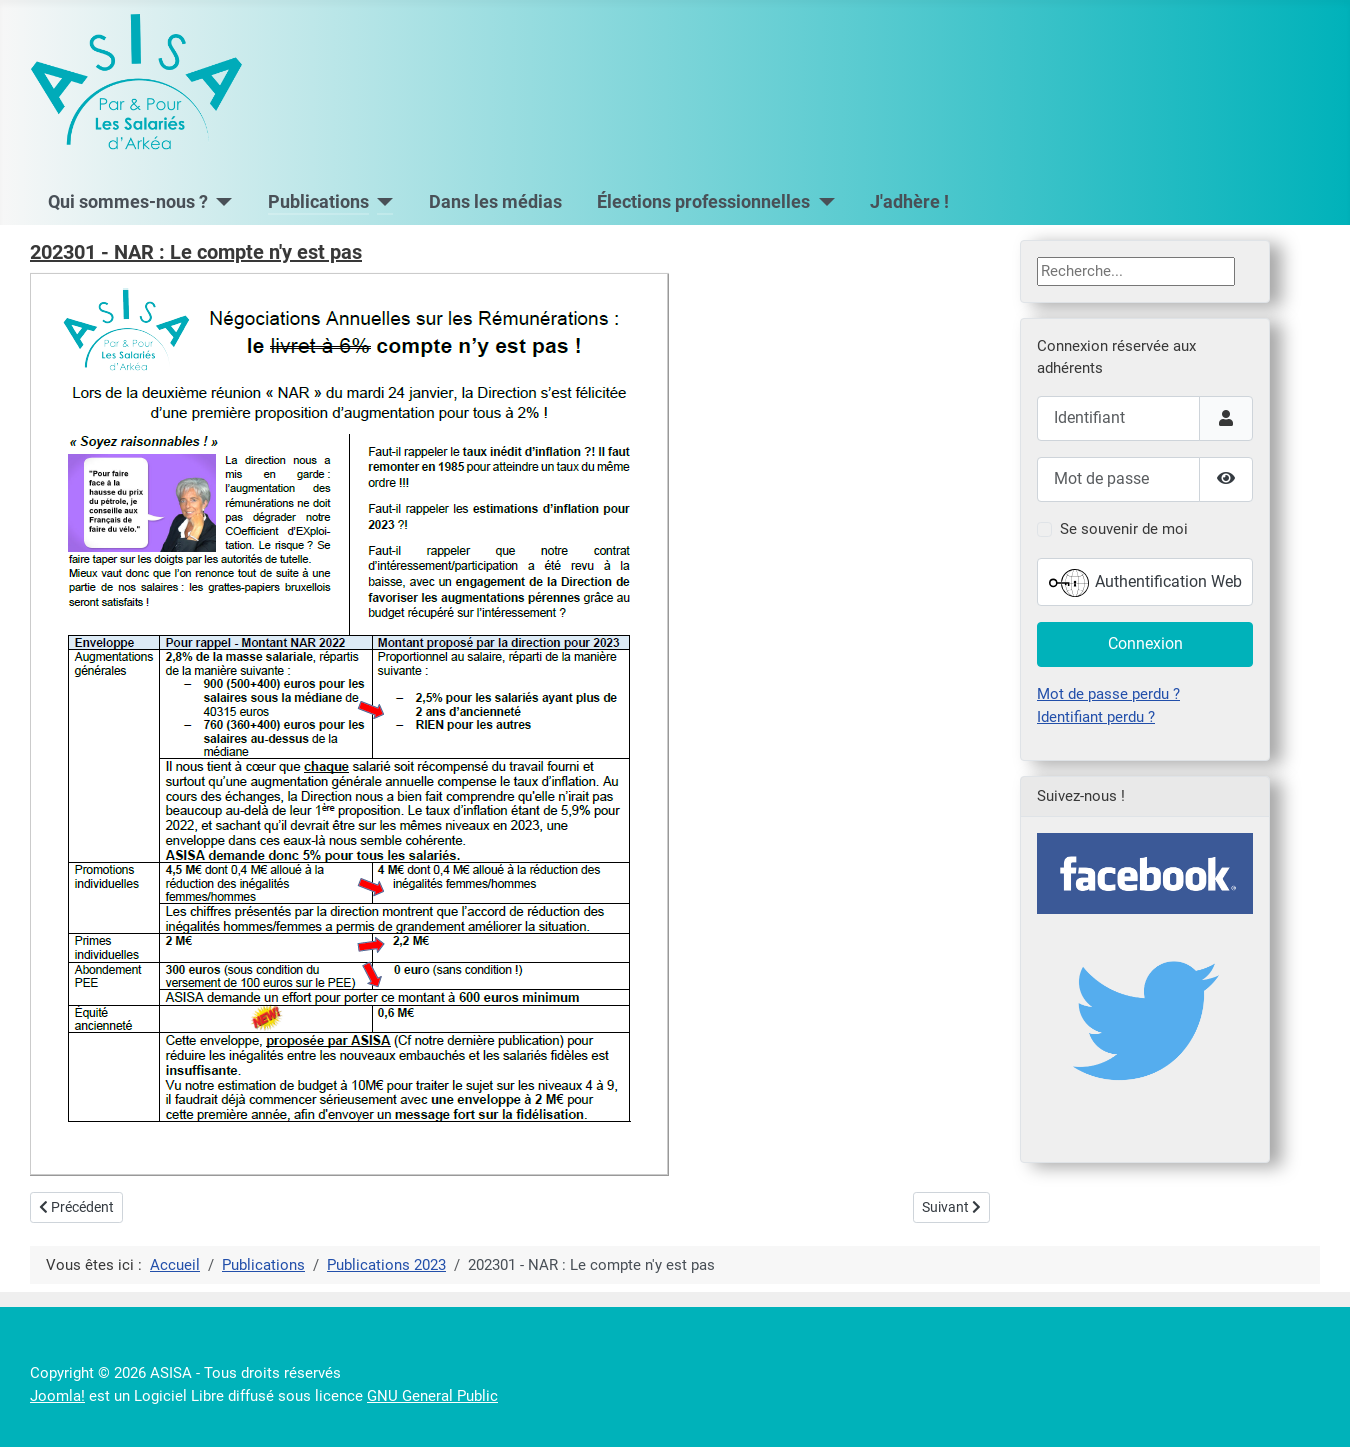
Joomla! (57, 1396)
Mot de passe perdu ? (1108, 694)
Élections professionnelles (703, 202)
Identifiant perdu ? (1096, 717)
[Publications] (381, 202)
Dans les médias (495, 202)
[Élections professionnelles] (822, 202)
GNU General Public (432, 1396)
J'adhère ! (909, 202)
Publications (318, 202)
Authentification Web (1145, 583)
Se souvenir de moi (1124, 529)
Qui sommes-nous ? (128, 202)
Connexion (1145, 643)
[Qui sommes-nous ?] (220, 202)
